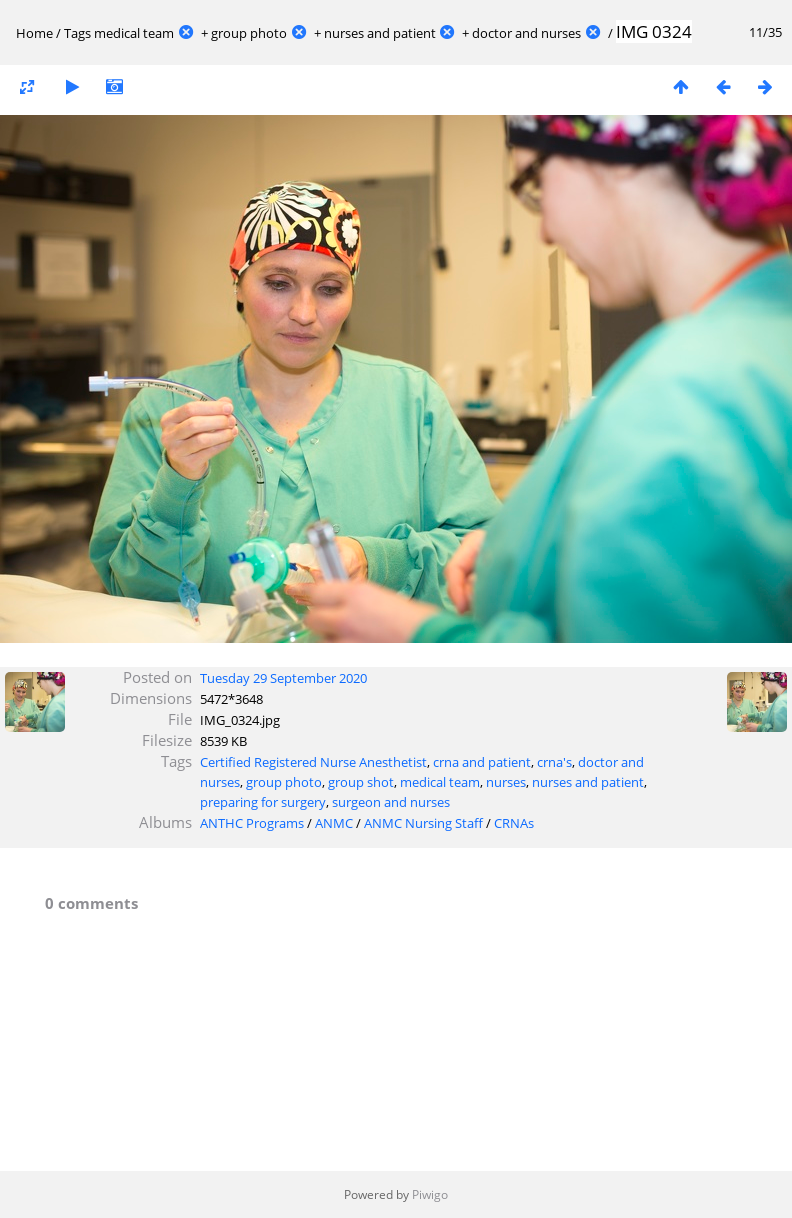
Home (34, 33)
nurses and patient (380, 33)
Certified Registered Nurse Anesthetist (313, 762)
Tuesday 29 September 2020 (283, 678)
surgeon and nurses (391, 802)
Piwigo (430, 1194)
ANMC (334, 823)
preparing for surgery (263, 802)
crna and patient (482, 762)
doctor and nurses (526, 33)
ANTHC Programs (252, 823)
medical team (134, 33)
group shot (361, 782)
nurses (506, 782)
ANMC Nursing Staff (423, 823)
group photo (249, 33)
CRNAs (514, 823)
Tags (77, 33)
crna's (554, 762)
